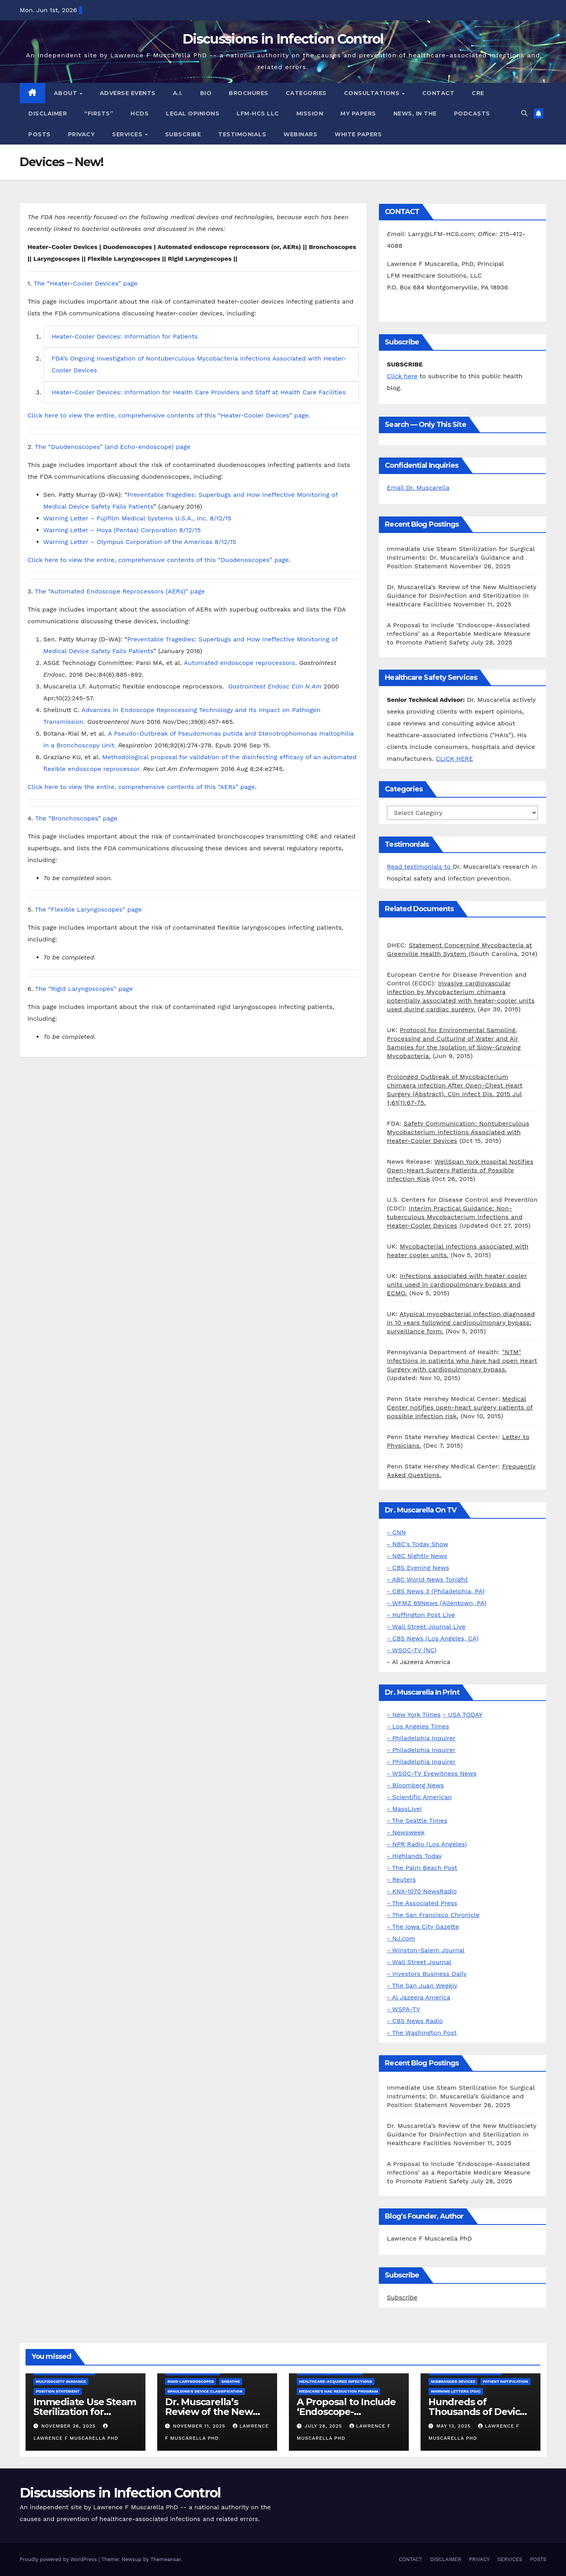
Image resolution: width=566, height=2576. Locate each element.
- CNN (396, 1532)
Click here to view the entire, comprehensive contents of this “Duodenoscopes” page (158, 560)
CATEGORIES (306, 93)
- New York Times (414, 1714)
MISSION (309, 113)
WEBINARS (300, 134)
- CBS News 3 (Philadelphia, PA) (435, 1591)
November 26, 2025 (69, 2426)
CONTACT (438, 93)
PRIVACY (81, 134)
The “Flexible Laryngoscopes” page (88, 909)
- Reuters (401, 1879)
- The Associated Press (422, 1903)
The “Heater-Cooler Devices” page (86, 283)
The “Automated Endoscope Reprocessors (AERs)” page (120, 591)
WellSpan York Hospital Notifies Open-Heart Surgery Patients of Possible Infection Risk (460, 1170)
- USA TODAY (462, 1714)
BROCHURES (248, 93)
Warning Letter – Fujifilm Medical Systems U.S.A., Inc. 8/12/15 (137, 518)
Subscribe (402, 2297)
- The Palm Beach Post (422, 1867)
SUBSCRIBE (183, 134)
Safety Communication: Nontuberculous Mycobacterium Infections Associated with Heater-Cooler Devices (458, 1132)
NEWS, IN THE (415, 113)
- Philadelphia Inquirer (421, 1738)
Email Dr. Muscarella (418, 487)
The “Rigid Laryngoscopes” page (84, 988)
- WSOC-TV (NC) (411, 1650)
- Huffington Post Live (421, 1614)
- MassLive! (404, 1809)
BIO (206, 93)
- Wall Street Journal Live (426, 1626)
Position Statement (57, 2391)
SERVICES (128, 134)
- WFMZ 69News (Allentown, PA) (436, 1603)
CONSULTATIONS (372, 93)
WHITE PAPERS (358, 134)
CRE (478, 93)
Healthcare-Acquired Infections (335, 2381)
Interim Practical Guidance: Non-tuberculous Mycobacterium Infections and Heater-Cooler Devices (454, 1217)
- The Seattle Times (417, 1820)
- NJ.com (401, 1938)
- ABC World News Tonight (427, 1579)
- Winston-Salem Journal (426, 1950)
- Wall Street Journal (419, 1962)
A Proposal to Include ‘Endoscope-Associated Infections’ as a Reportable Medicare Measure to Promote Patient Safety (458, 633)
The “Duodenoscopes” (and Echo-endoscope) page (113, 446)
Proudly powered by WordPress (59, 2559)
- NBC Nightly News (417, 1556)
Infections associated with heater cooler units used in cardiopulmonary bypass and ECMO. (457, 1284)
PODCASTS (472, 113)
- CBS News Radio (415, 2021)
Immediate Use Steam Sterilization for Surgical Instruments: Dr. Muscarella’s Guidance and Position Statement (461, 557)
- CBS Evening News (418, 1567)
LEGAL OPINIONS (192, 113)
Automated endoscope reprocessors (239, 662)
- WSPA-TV (403, 2009)
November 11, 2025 (200, 2426)
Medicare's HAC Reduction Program (338, 2391)
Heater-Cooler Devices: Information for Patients (124, 336)
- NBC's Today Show (417, 1544)
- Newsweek (405, 1832)
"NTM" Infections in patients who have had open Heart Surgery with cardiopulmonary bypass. (462, 1360)
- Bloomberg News (415, 1785)
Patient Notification (505, 2381)
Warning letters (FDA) (456, 2391)
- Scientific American (419, 1797)
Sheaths (230, 2381)
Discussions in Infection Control (283, 39)
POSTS (39, 134)
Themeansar (166, 2559)
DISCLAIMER (47, 113)
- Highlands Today (414, 1856)
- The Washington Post (422, 2032)
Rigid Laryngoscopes (190, 2381)
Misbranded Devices (453, 2381)
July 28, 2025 (324, 2426)
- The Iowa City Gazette (423, 1926)
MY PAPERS (358, 113)
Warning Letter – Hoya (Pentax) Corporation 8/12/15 (122, 530)
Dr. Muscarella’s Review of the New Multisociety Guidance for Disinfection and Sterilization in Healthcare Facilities (461, 595)
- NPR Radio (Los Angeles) (427, 1844)
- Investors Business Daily (426, 1973)
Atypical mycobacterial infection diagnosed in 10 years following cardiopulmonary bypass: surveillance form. (461, 1322)
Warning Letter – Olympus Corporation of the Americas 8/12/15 (139, 542)
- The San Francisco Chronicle (433, 1915)
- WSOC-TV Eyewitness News (431, 1773)
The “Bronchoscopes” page (76, 818)
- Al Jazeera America (418, 1997)
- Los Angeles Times (418, 1726)
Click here (402, 376)
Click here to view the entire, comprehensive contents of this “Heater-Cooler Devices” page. (169, 415)
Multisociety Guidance (61, 2381)
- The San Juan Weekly (422, 1985)
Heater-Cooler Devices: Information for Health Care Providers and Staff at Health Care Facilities (198, 392)
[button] (524, 113)
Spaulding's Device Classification (205, 2391)
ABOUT (66, 93)
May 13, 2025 (454, 2426)
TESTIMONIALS (242, 134)
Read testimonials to (419, 866)
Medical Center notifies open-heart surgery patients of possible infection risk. (460, 1407)
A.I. (178, 93)
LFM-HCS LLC (258, 113)
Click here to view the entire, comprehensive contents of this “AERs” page (141, 787)
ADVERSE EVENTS (128, 93)
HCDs (139, 113)
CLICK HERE (454, 758)
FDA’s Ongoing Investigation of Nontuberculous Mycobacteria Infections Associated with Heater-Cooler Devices (199, 364)
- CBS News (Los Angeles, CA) (432, 1638)
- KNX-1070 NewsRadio (422, 1891)
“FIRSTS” (98, 113)
